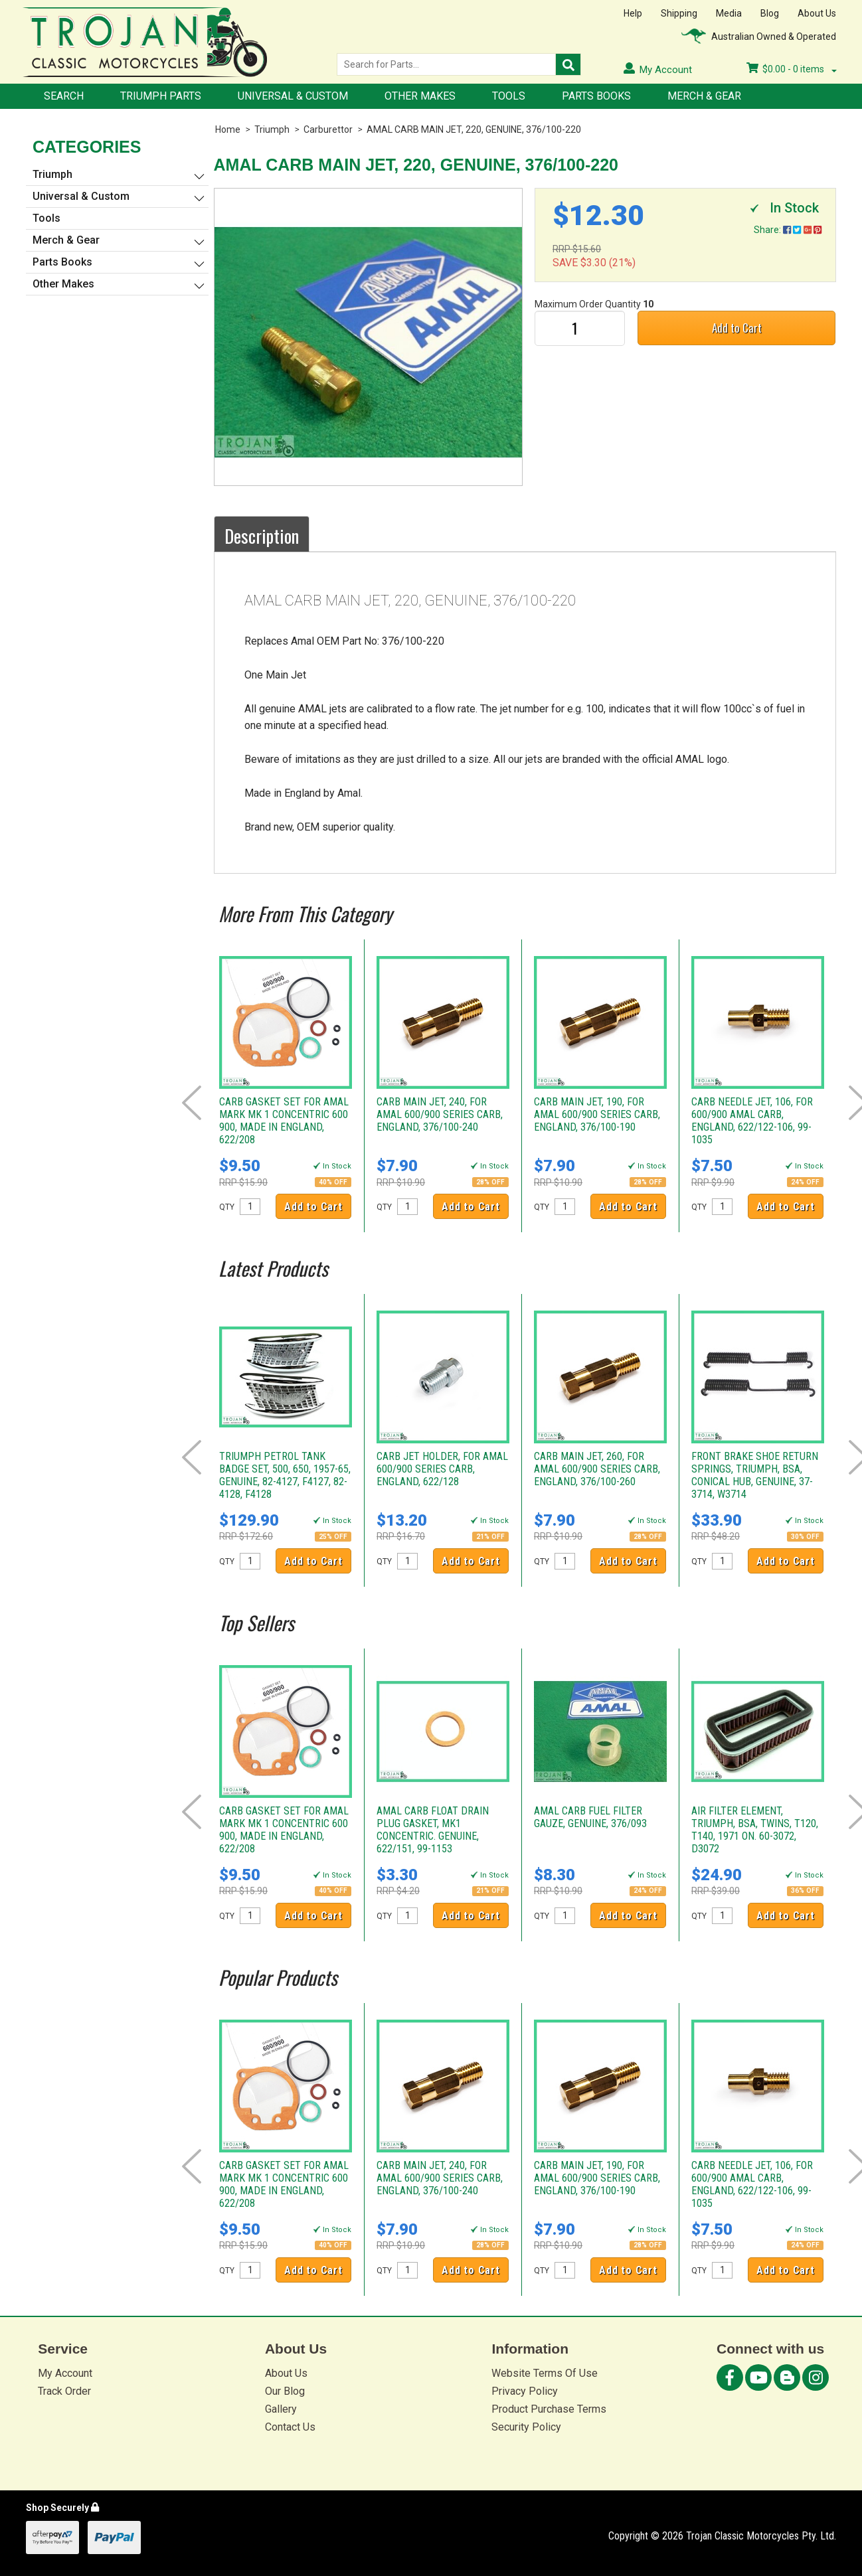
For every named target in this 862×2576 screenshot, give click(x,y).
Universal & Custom (293, 96)
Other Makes (420, 96)
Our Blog (285, 2391)
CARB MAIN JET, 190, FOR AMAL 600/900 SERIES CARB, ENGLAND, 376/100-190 (597, 1114)
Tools (508, 96)
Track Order (64, 2391)
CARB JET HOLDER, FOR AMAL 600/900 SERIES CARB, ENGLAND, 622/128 (442, 1469)
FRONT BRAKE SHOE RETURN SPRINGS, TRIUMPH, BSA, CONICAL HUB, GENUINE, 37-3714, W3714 (754, 1475)
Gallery (281, 2409)
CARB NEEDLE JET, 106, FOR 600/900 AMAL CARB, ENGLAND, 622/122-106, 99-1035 (752, 1120)
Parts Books (596, 96)
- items (791, 69)
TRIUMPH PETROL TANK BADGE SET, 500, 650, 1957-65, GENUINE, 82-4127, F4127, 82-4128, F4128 (285, 1475)
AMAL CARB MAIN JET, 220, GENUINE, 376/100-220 (474, 129)
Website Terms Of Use (544, 2373)
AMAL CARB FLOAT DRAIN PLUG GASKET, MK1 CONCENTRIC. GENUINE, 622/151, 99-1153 (433, 1830)
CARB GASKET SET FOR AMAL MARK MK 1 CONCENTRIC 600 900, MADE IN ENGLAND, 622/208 (284, 1120)
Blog (769, 13)
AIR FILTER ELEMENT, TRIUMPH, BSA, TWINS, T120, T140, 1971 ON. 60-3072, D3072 (754, 1830)
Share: (787, 229)
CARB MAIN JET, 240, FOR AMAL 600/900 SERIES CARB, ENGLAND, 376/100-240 (440, 1114)
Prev (191, 1103)
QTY (226, 1207)
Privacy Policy (524, 2391)
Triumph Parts (160, 96)
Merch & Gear (704, 96)
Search (64, 96)
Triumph (272, 129)
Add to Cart (737, 327)
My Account (65, 2373)
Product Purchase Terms (548, 2409)
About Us (817, 13)
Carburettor (328, 129)
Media (729, 13)
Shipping (679, 13)
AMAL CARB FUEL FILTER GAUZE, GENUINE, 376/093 (590, 1817)
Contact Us (290, 2427)
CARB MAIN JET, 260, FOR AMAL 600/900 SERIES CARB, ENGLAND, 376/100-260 (597, 1469)
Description (261, 536)
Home (227, 129)
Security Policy (526, 2427)
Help (633, 13)
